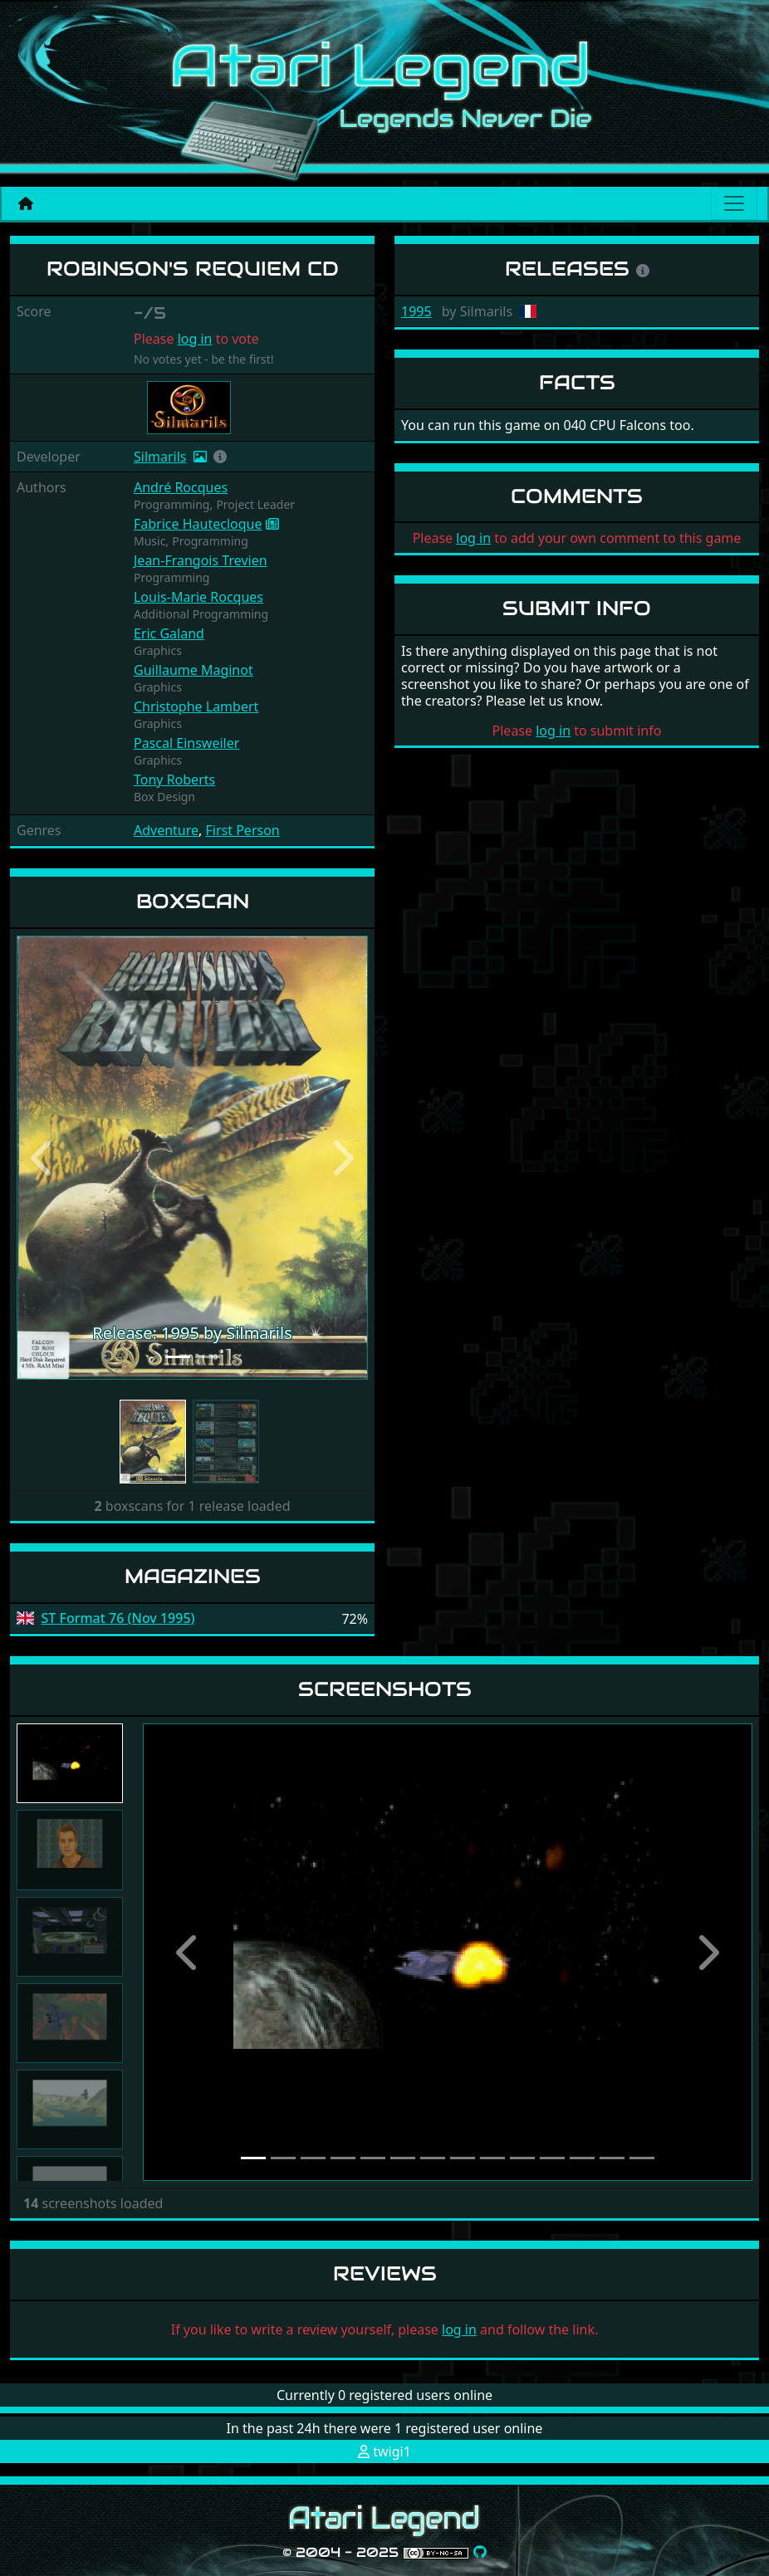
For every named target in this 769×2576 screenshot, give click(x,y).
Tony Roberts (174, 779)
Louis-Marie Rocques (198, 597)
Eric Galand (169, 633)
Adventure (166, 830)
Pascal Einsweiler (186, 743)
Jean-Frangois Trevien (200, 560)
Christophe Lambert (196, 706)
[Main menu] (734, 203)
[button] (220, 456)
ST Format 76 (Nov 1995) (118, 1618)
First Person (243, 830)
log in (195, 339)
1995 (416, 311)
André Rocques (181, 487)
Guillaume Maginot (193, 670)
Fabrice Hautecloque (198, 524)
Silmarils (160, 456)
